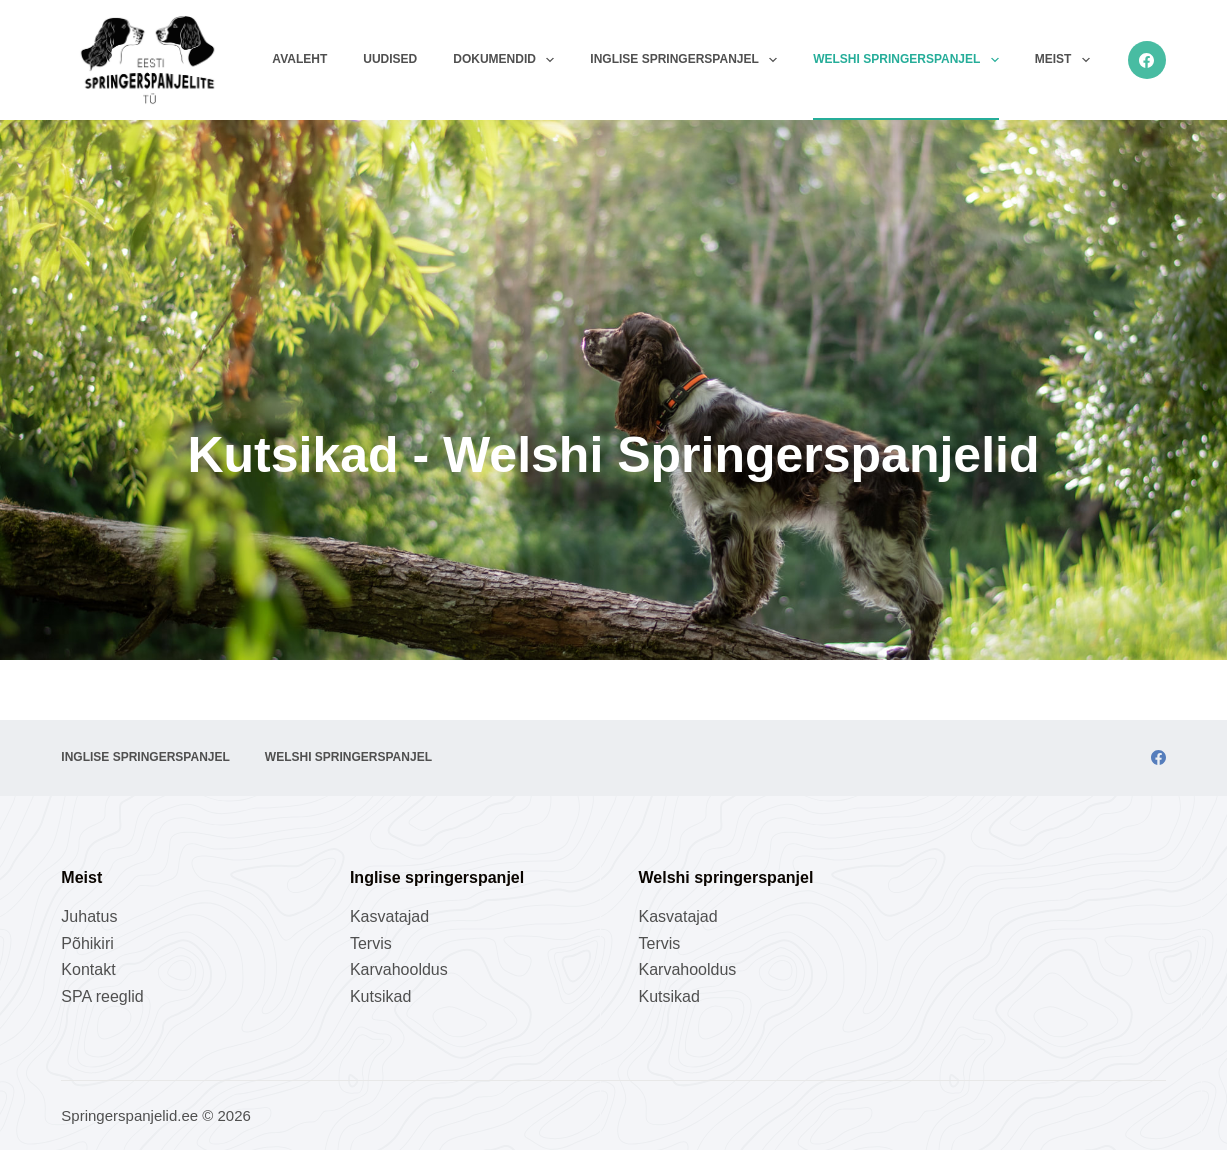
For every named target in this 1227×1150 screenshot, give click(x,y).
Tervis (371, 943)
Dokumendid (507, 60)
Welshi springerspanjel (910, 60)
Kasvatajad (389, 916)
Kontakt (88, 969)
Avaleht (299, 59)
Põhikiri (87, 943)
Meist (1066, 60)
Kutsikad (380, 996)
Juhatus (89, 916)
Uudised (390, 59)
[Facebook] (1147, 60)
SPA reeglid (102, 996)
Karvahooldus (399, 969)
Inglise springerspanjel (687, 60)
